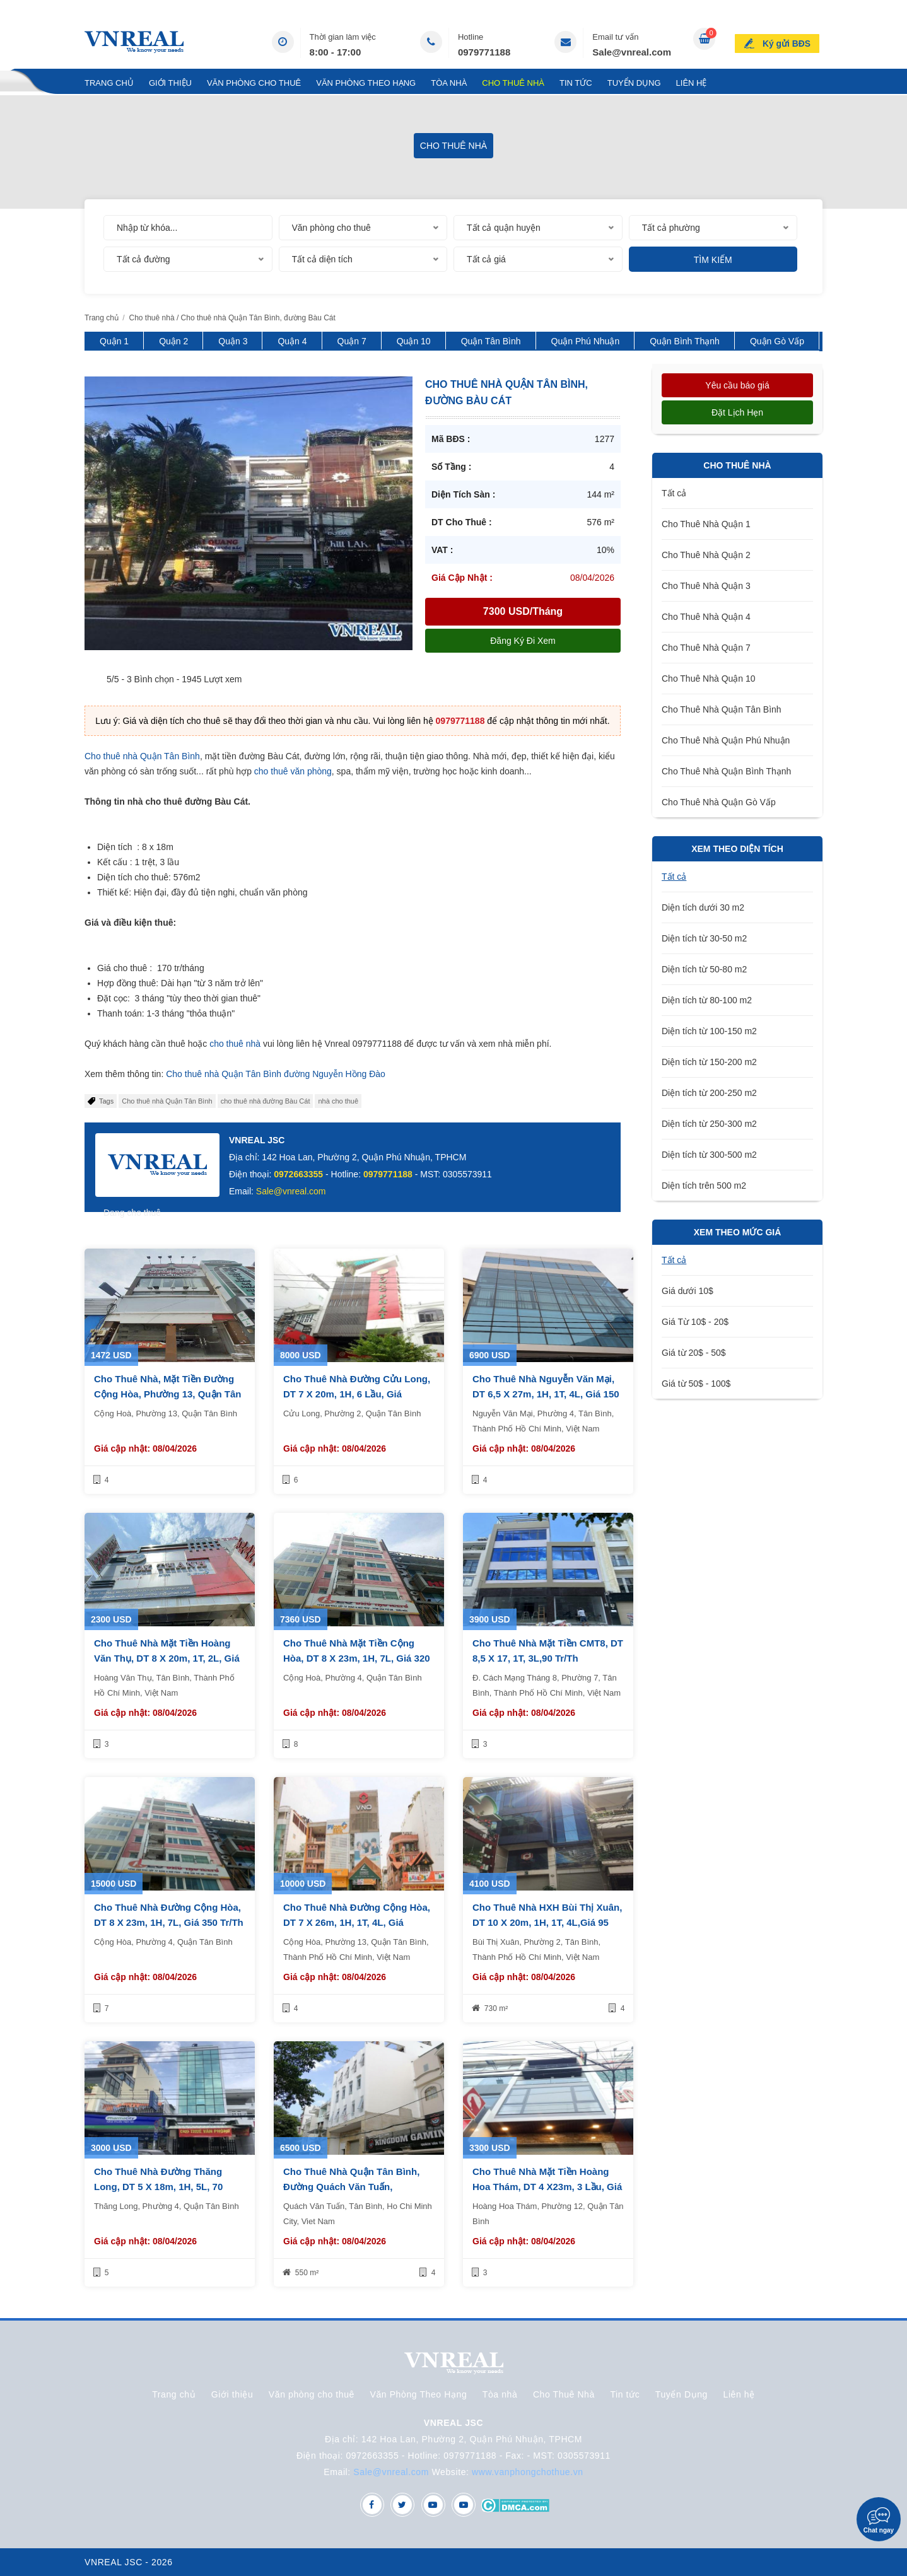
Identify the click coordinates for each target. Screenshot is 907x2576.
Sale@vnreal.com (631, 52)
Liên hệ (691, 83)
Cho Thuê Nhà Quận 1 (706, 524)
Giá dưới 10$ (687, 1291)
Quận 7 (351, 341)
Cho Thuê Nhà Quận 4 (706, 617)
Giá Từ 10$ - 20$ (695, 1322)
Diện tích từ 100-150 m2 (709, 1031)
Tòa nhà (449, 83)
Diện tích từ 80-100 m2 (707, 1000)
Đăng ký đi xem (522, 641)
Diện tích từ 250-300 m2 (709, 1124)
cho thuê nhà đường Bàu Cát (265, 1101)
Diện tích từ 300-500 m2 (709, 1155)
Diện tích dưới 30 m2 (703, 907)
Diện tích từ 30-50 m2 (704, 938)
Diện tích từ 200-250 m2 (709, 1093)
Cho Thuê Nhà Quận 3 (706, 586)
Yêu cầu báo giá (737, 385)
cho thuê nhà (234, 1044)
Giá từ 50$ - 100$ (696, 1383)
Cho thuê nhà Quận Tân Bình (142, 756)
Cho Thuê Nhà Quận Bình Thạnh (726, 771)
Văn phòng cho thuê (254, 83)
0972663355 (298, 1174)
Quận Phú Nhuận (585, 341)
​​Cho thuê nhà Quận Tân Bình (167, 1101)
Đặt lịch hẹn (737, 412)
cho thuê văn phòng (293, 771)
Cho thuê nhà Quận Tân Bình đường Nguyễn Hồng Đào (275, 1074)
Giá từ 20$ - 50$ (694, 1353)
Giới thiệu (170, 83)
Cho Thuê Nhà (513, 83)
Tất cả (674, 493)
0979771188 (484, 52)
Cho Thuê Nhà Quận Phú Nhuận (726, 740)
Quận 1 (114, 341)
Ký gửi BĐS (788, 40)
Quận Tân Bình (491, 341)
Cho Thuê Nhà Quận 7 (706, 648)
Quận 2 (173, 341)
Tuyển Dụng (634, 83)
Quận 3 (232, 341)
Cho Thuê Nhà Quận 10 (709, 678)
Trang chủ (109, 83)
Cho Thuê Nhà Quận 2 (706, 555)
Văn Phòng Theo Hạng (366, 83)
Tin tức (575, 83)
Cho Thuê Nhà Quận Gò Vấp (719, 802)
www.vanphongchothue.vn (527, 2472)
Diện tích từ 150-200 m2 (709, 1062)
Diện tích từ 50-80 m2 (704, 969)
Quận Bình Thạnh (685, 341)
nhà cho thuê (338, 1101)
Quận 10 (414, 341)
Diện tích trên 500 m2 (704, 1185)
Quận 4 (292, 341)
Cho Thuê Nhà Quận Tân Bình (721, 709)
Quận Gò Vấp (777, 341)
